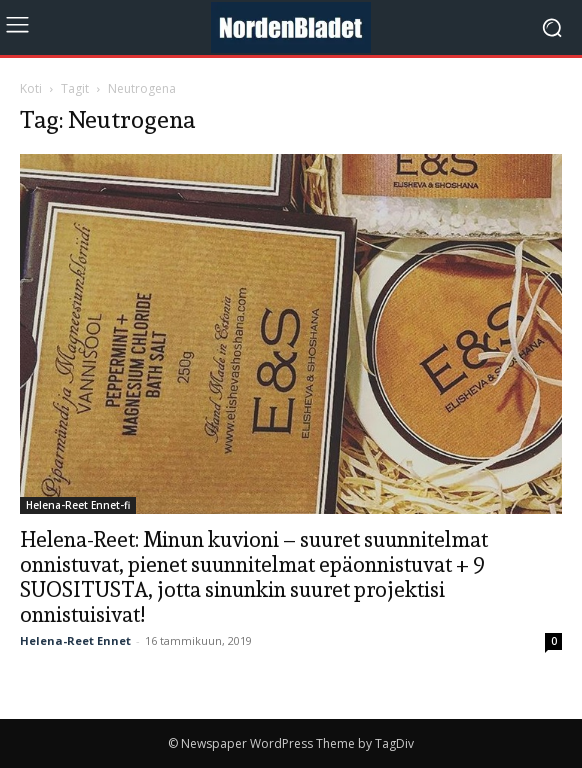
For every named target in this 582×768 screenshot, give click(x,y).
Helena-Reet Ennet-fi (78, 505)
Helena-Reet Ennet (75, 640)
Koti (31, 88)
